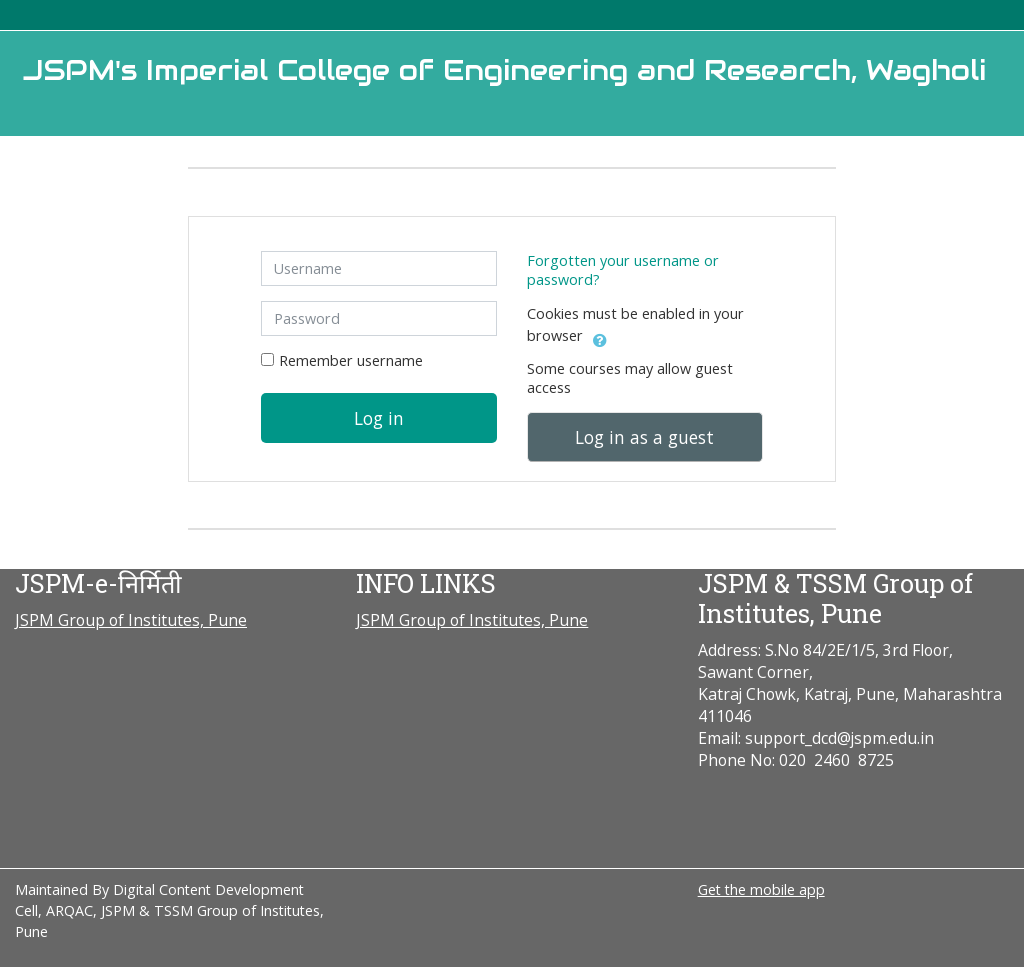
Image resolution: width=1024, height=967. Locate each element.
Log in (379, 418)
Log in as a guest (644, 437)
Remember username (351, 360)
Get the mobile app (761, 889)
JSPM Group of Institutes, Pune (131, 620)
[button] (600, 337)
